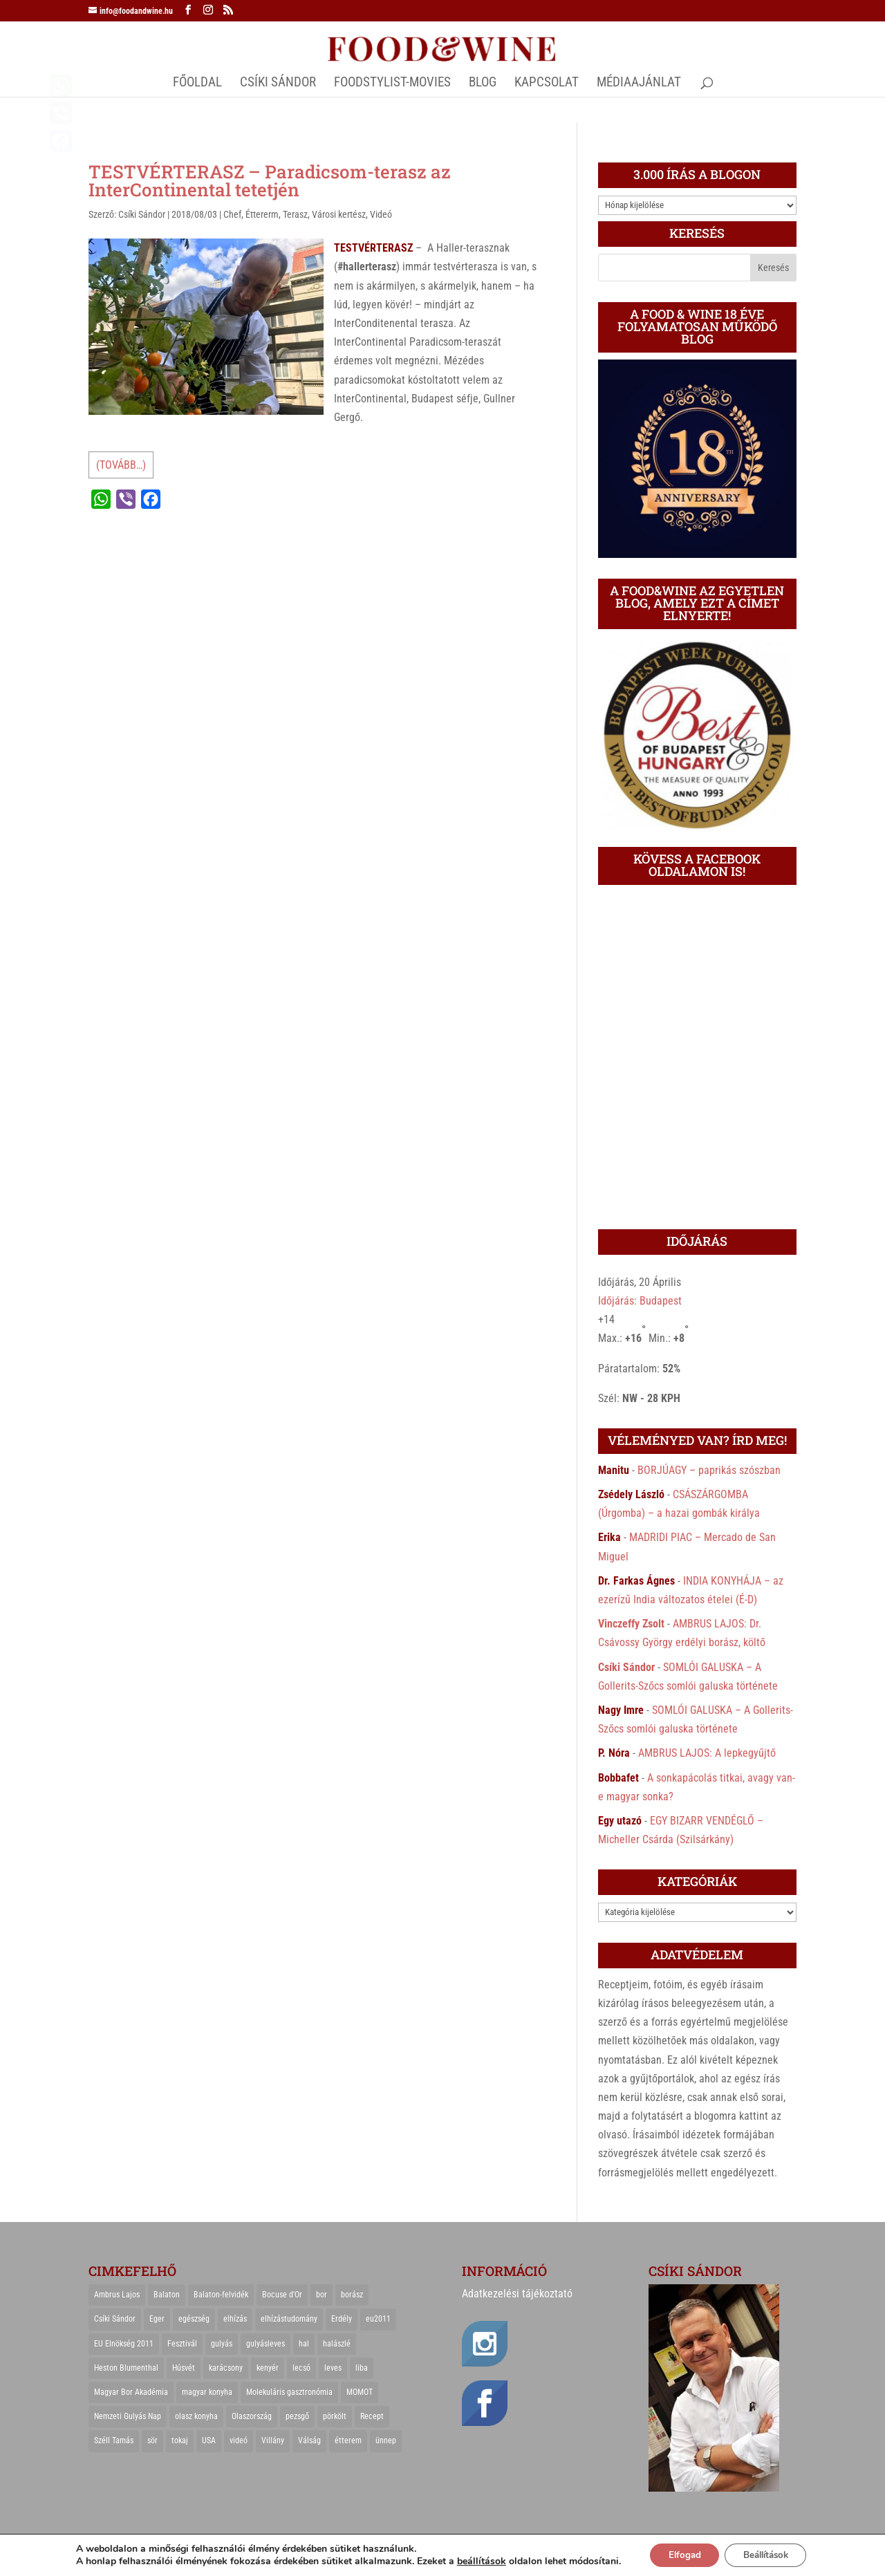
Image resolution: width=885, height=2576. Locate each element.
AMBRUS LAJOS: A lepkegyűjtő (707, 1753)
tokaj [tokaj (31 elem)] (179, 2440)
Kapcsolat (546, 83)
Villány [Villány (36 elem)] (272, 2440)
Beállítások (768, 2554)
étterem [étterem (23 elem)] (348, 2440)
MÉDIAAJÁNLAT (639, 83)
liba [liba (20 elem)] (361, 2368)
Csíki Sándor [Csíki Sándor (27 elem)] (115, 2319)
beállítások (473, 2561)
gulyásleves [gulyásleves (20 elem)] (265, 2344)
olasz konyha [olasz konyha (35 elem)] (196, 2416)
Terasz (295, 214)
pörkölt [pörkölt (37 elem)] (334, 2416)
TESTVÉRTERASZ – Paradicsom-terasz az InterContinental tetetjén (269, 180)
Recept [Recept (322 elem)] (372, 2416)
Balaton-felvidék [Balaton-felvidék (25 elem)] (221, 2294)
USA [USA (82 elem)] (209, 2440)
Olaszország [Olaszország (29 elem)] (252, 2416)
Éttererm (262, 214)
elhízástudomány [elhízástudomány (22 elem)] (289, 2319)
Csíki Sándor (141, 214)
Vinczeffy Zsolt (631, 1623)
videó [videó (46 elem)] (239, 2440)
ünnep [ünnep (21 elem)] (385, 2440)
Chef (232, 214)
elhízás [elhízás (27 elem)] (235, 2319)
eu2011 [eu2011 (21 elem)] (378, 2319)
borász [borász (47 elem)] (352, 2294)
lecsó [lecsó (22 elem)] (301, 2368)
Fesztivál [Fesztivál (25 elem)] (182, 2344)
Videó (381, 214)
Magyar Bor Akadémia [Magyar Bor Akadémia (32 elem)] (131, 2392)
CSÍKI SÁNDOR (278, 83)
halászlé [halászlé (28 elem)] (337, 2344)
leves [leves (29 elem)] (333, 2368)
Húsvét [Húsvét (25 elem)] (183, 2368)
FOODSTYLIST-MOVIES (392, 83)
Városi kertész (339, 214)
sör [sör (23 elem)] (152, 2440)
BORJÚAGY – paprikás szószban (709, 1470)
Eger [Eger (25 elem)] (157, 2319)
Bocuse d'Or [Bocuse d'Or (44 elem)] (282, 2294)
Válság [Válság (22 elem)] (309, 2440)
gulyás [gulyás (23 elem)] (221, 2344)
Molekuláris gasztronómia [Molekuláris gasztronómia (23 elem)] (289, 2392)
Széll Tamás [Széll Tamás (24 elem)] (113, 2440)
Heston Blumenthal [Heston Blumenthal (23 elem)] (126, 2368)
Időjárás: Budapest (640, 1300)
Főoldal (197, 83)
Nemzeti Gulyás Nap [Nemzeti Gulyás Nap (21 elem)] (127, 2416)
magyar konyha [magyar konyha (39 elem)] (207, 2392)
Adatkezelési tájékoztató (517, 2293)
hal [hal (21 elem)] (304, 2344)
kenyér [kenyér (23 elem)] (268, 2368)
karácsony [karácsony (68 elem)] (226, 2368)
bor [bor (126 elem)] (321, 2294)
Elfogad (679, 2554)
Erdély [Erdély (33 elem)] (341, 2319)
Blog (482, 83)
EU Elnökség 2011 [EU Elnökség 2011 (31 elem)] (123, 2344)
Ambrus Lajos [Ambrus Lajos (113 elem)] (117, 2294)
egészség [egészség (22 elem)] (193, 2319)
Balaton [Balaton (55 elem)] (166, 2294)
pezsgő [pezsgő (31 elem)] (297, 2416)
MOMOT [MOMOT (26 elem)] (359, 2392)
